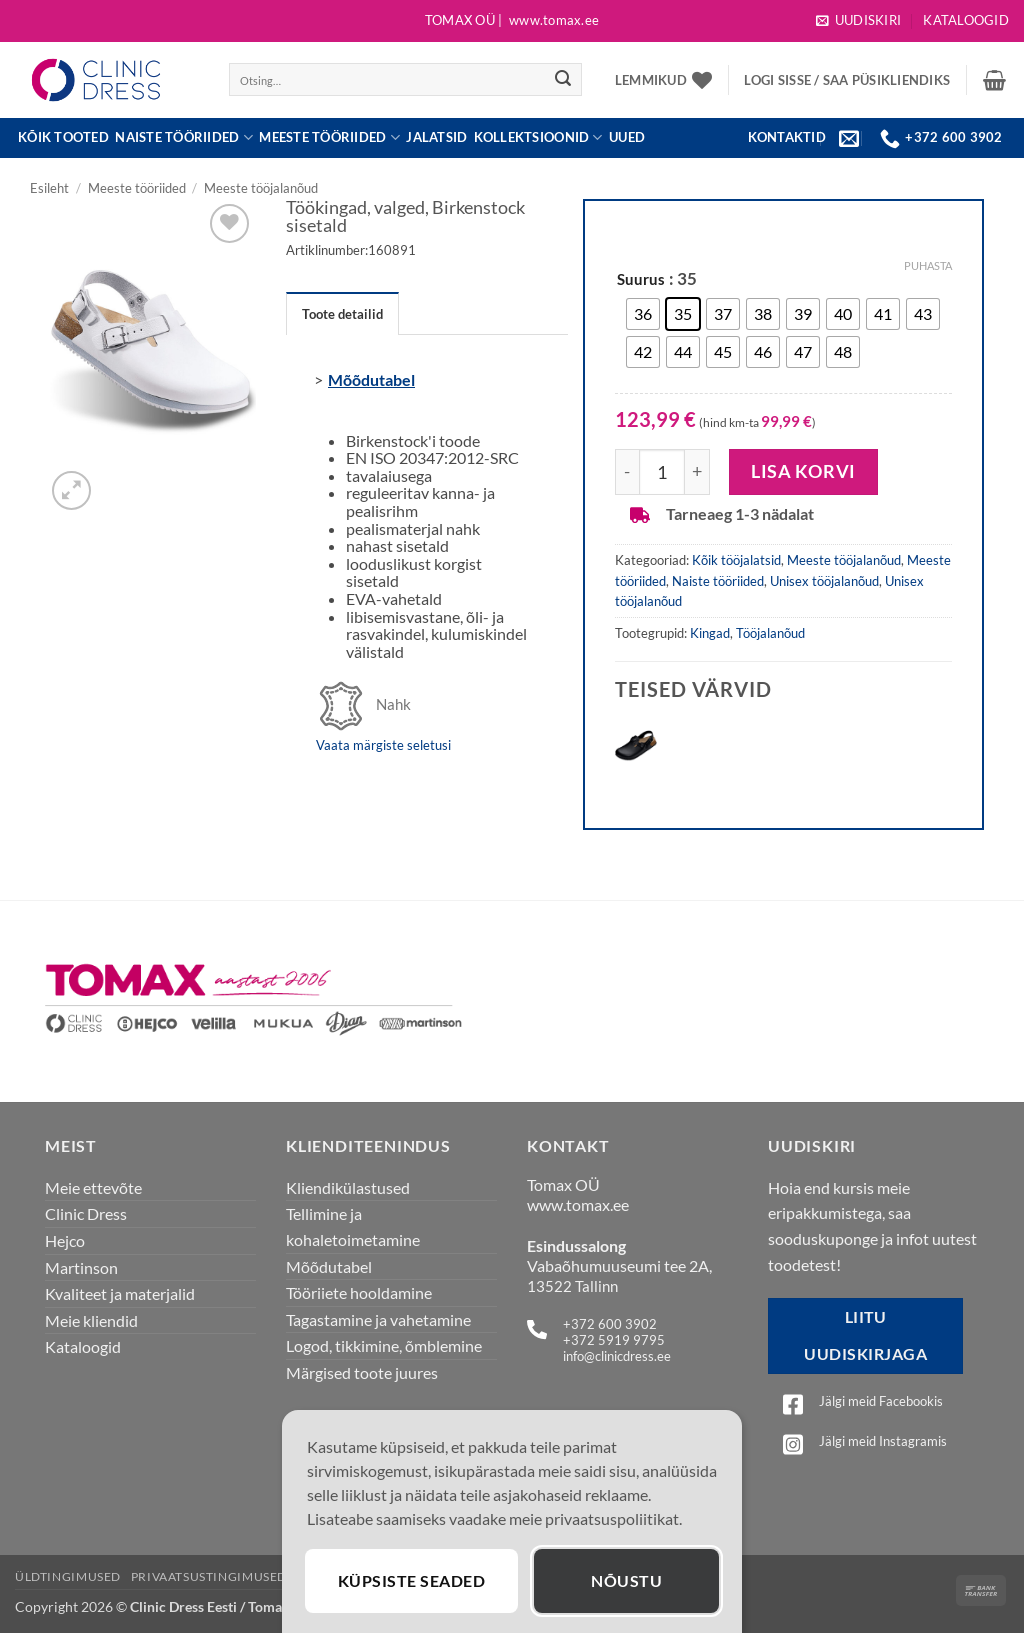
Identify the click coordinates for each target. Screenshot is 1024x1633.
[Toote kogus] (662, 472)
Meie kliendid (91, 1320)
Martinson (81, 1267)
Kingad (710, 633)
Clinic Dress (86, 1213)
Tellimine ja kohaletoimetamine (353, 1226)
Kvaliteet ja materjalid (120, 1293)
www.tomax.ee (578, 1204)
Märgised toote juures (362, 1372)
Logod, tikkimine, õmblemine (384, 1345)
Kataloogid (966, 20)
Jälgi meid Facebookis (881, 1401)
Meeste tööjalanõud (261, 188)
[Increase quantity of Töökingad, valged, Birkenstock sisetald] (698, 472)
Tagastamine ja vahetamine (378, 1319)
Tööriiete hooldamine (359, 1292)
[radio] (643, 314)
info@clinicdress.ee (617, 1356)
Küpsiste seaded (411, 1580)
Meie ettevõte (93, 1187)
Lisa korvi (803, 471)
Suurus (641, 280)
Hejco (65, 1240)
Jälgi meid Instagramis (883, 1441)
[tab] (342, 313)
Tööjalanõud (770, 633)
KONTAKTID (787, 137)
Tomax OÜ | (512, 20)
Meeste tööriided (329, 137)
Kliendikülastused (348, 1187)
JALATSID (436, 137)
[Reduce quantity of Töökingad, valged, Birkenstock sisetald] (627, 472)
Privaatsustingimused (209, 1576)
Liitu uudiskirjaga (865, 1335)
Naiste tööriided (184, 137)
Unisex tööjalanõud (824, 581)
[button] (858, 20)
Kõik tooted (63, 137)
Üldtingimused (68, 1576)
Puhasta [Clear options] (928, 265)
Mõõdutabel (371, 379)
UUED (627, 137)
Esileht (49, 188)
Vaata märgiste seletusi (383, 745)
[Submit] (564, 80)
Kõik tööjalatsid (736, 560)
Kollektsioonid (538, 137)
